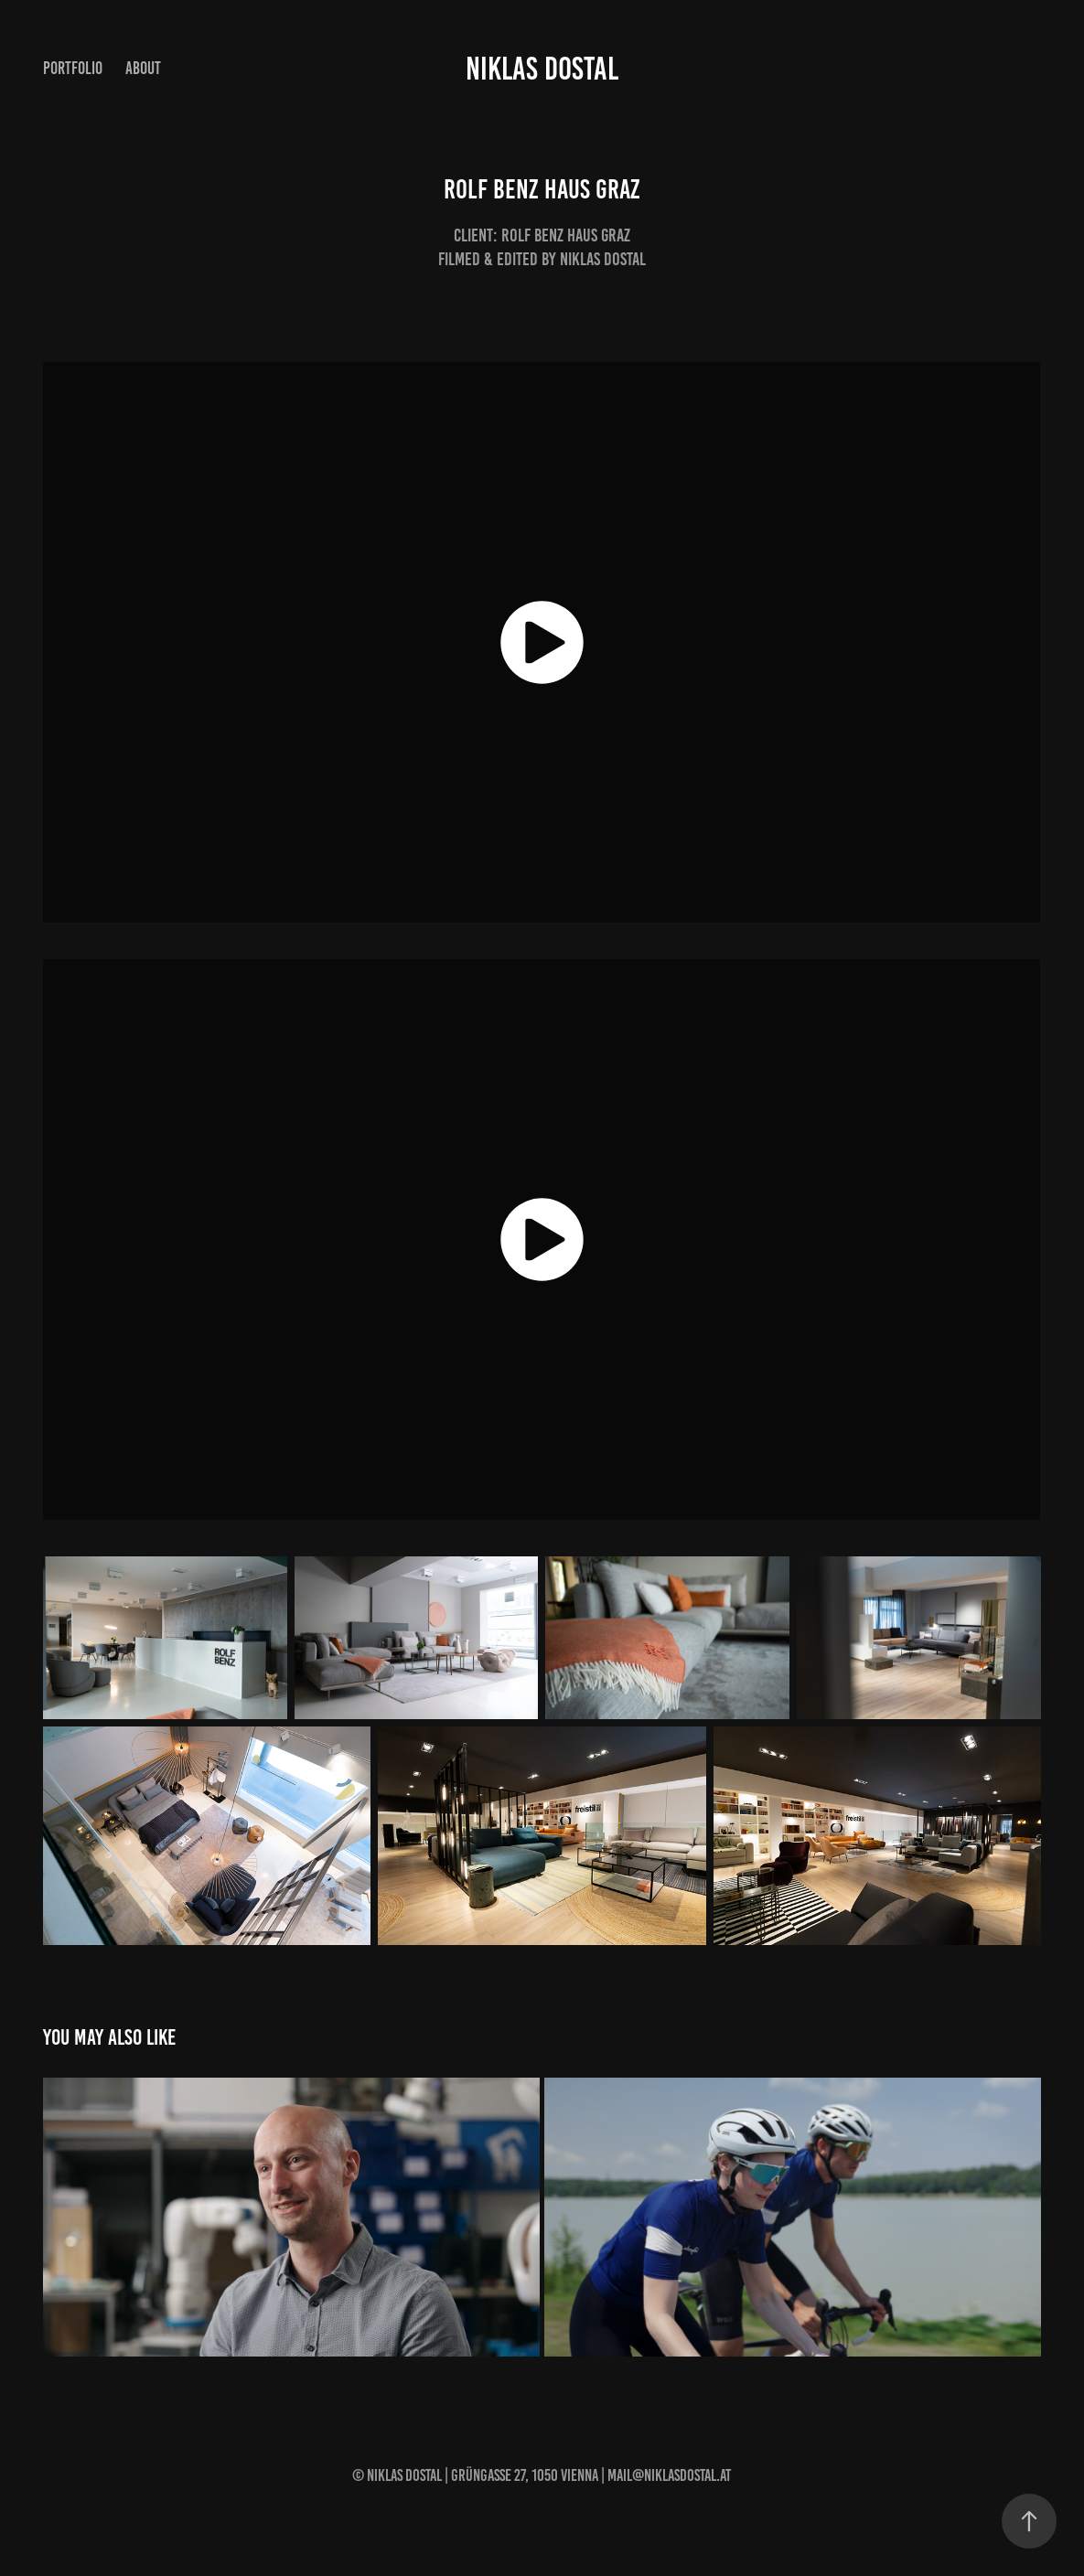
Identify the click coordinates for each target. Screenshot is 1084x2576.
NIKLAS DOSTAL (542, 68)
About (143, 68)
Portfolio (72, 68)
